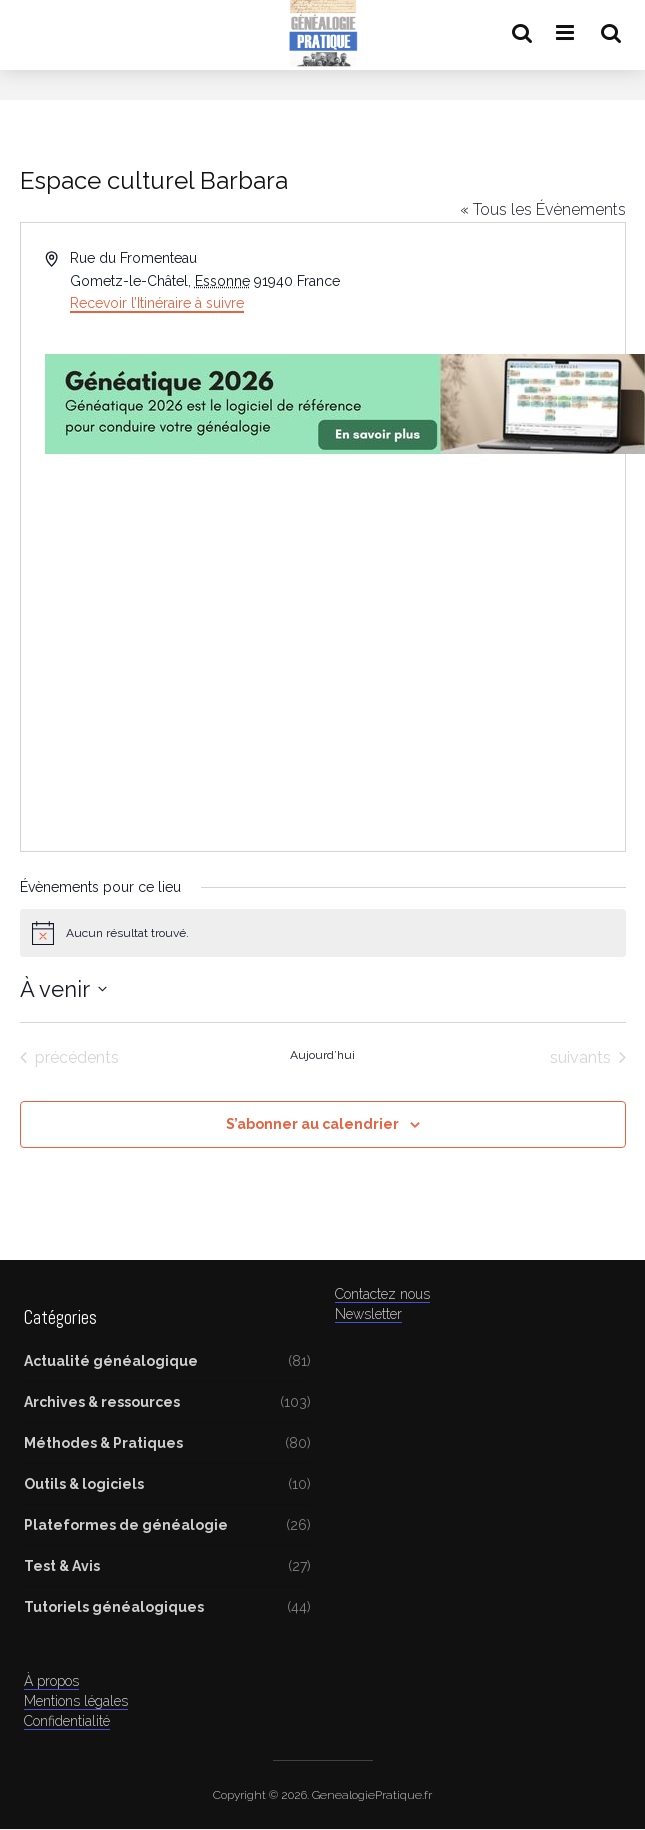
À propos (51, 1681)
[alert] (323, 933)
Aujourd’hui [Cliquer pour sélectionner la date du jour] (322, 1055)
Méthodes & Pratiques (103, 1443)
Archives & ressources (102, 1402)
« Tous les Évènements (543, 209)
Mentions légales (76, 1701)
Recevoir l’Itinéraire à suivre (157, 303)
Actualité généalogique (111, 1361)
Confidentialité (67, 1721)
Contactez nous (382, 1294)
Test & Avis (62, 1566)
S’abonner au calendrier (312, 1124)
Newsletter (368, 1314)
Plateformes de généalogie (126, 1525)
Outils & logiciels (84, 1484)
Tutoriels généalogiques (114, 1607)
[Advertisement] (312, 679)
